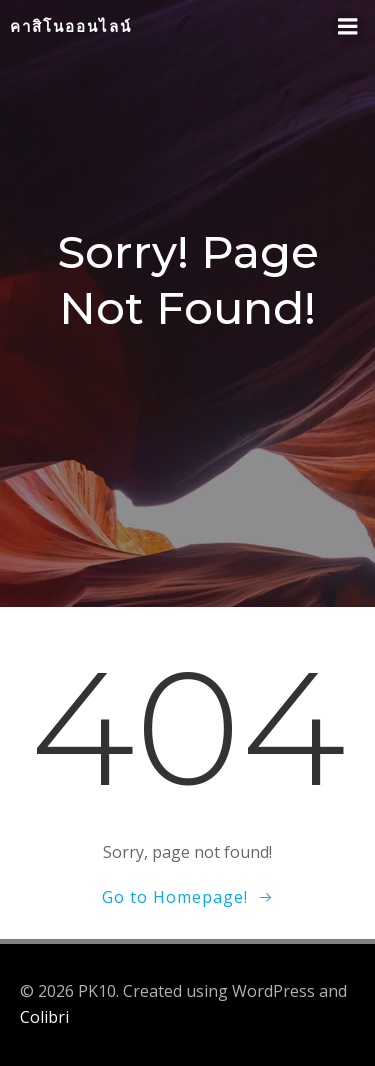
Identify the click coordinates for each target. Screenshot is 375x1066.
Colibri (44, 1017)
